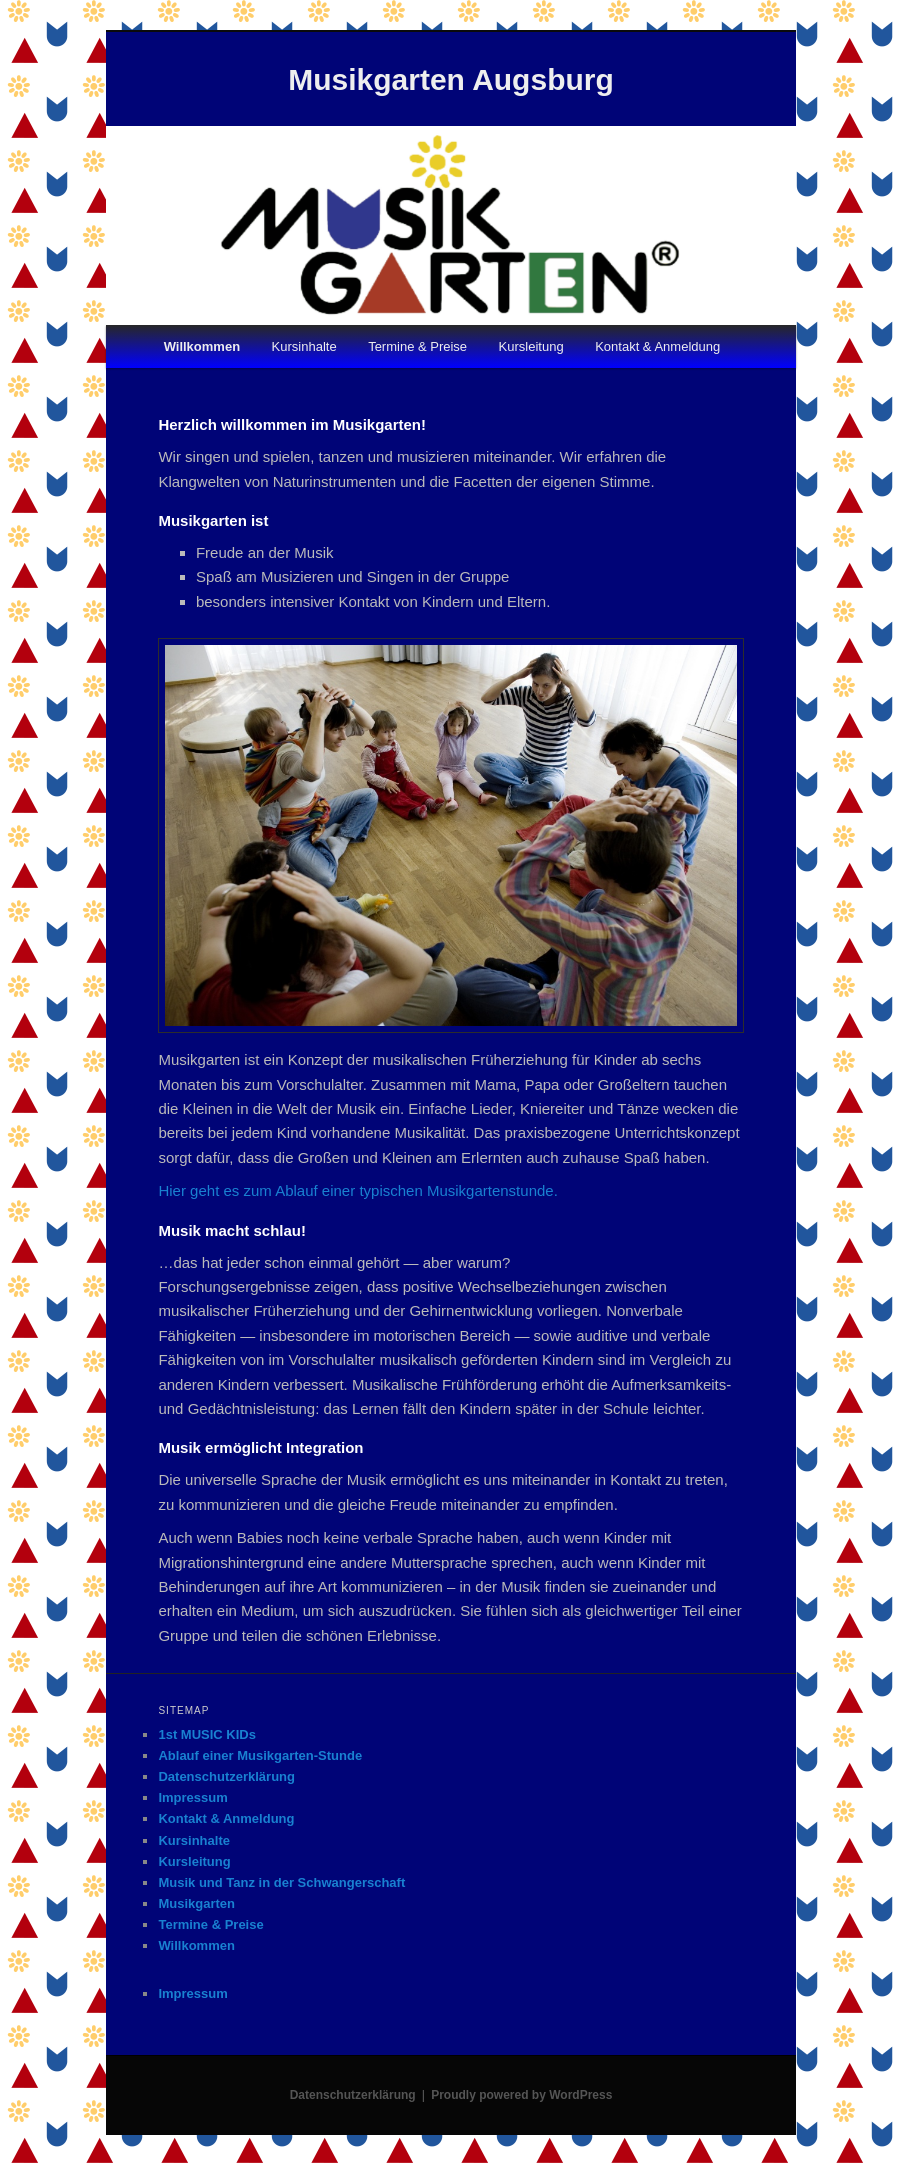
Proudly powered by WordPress (521, 2095)
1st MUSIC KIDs (207, 1734)
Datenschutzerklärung (226, 1776)
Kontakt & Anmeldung (657, 346)
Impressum (192, 1797)
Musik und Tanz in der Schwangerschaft (281, 1882)
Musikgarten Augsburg (451, 79)
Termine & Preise (417, 346)
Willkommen (202, 346)
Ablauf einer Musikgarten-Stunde (260, 1755)
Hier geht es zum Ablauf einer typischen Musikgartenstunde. (357, 1190)
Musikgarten (196, 1903)
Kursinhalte (304, 346)
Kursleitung (531, 346)
